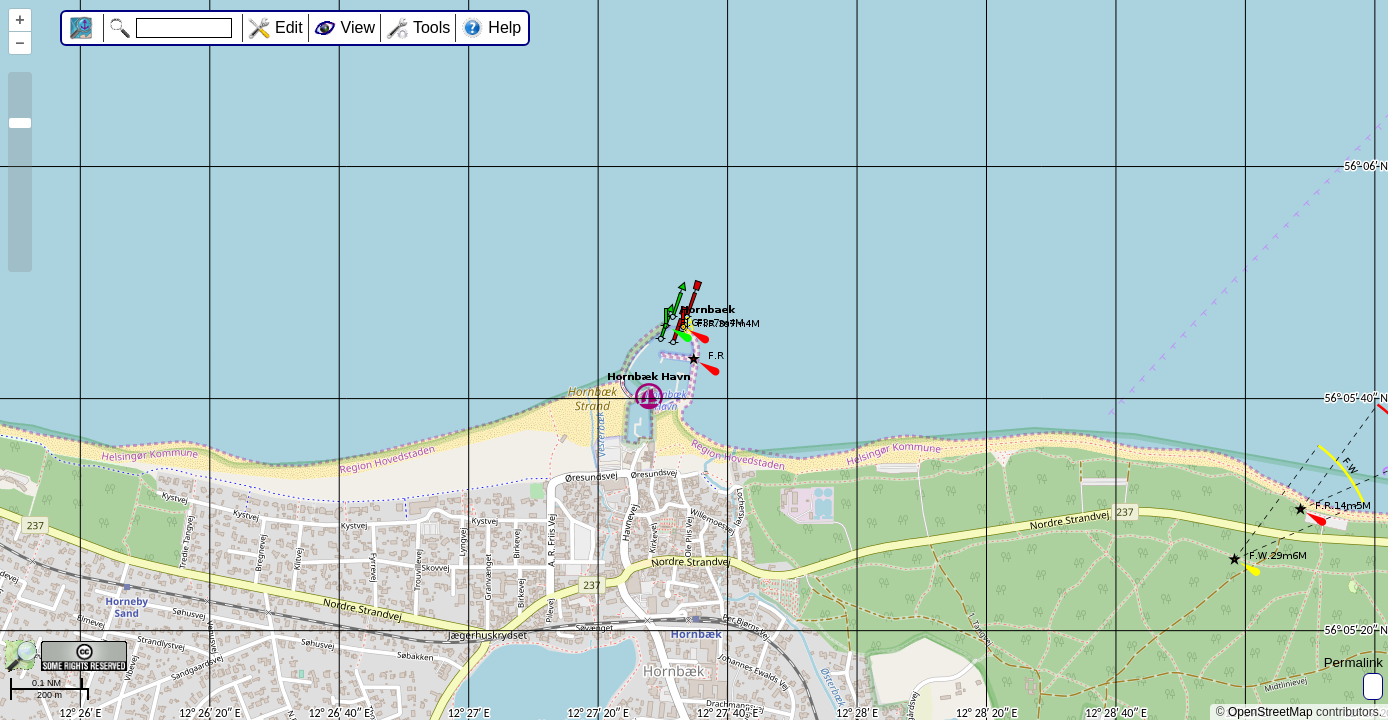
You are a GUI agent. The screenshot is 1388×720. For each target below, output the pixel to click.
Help (504, 27)
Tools (431, 27)
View (358, 27)
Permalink (1353, 662)
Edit (289, 27)
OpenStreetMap (1270, 712)
